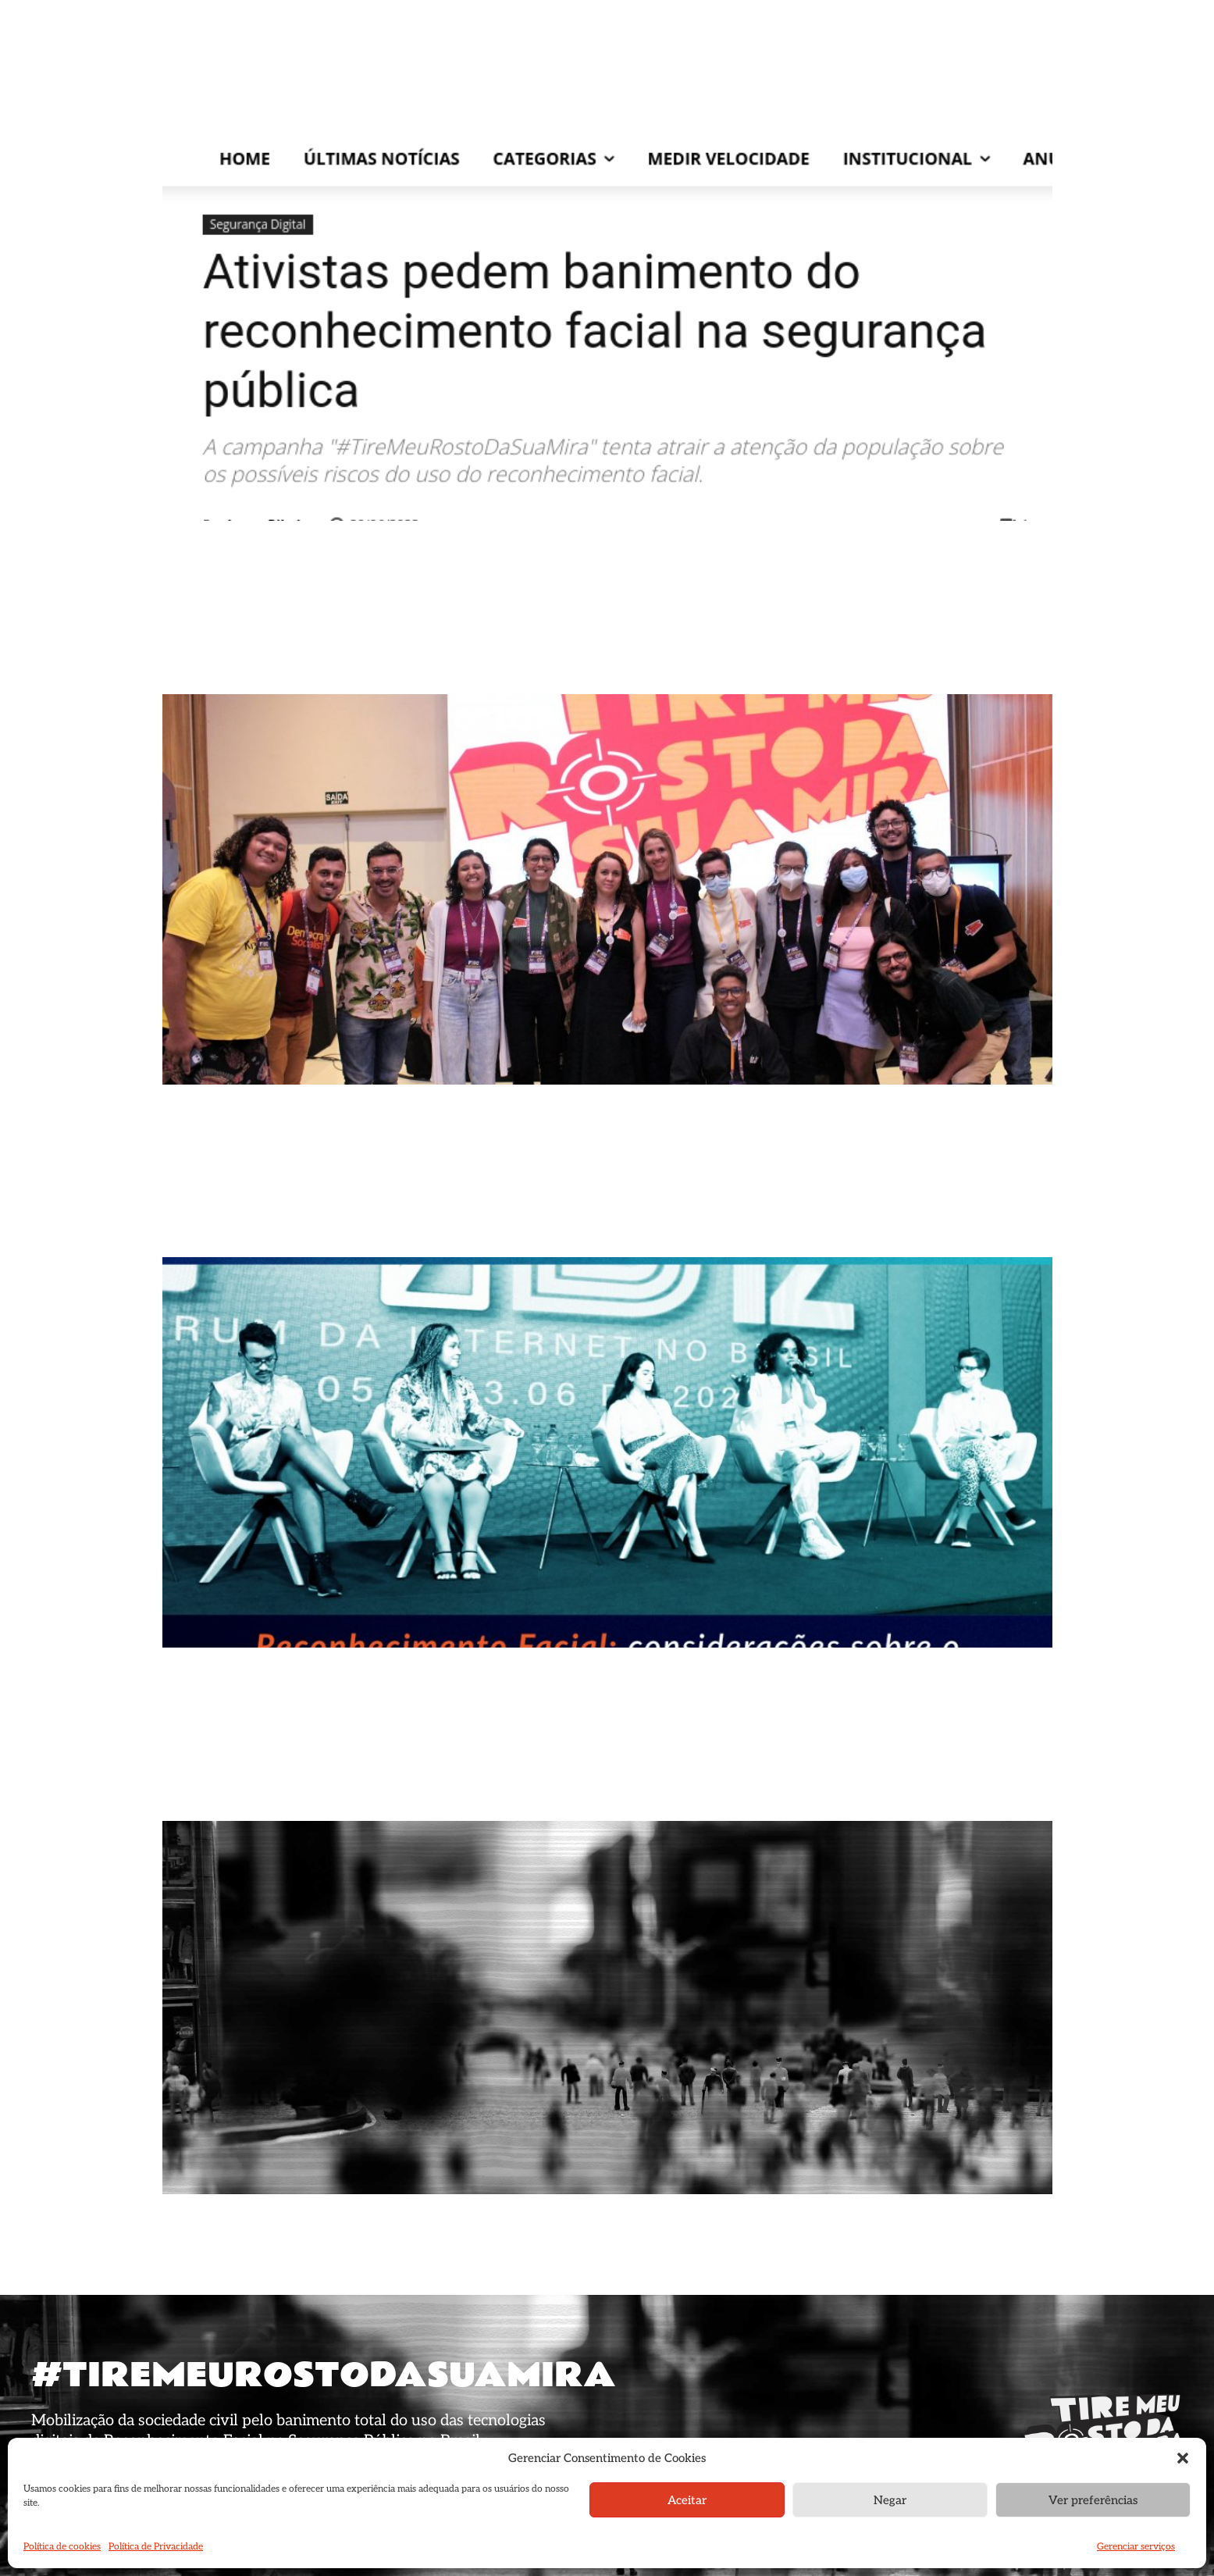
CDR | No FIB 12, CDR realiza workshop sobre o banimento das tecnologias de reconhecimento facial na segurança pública (591, 1215)
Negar (890, 2500)
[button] (1183, 2458)
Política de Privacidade (156, 2547)
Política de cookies (62, 2547)
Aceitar (687, 2500)
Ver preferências (1092, 2500)
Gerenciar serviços (1136, 2547)
